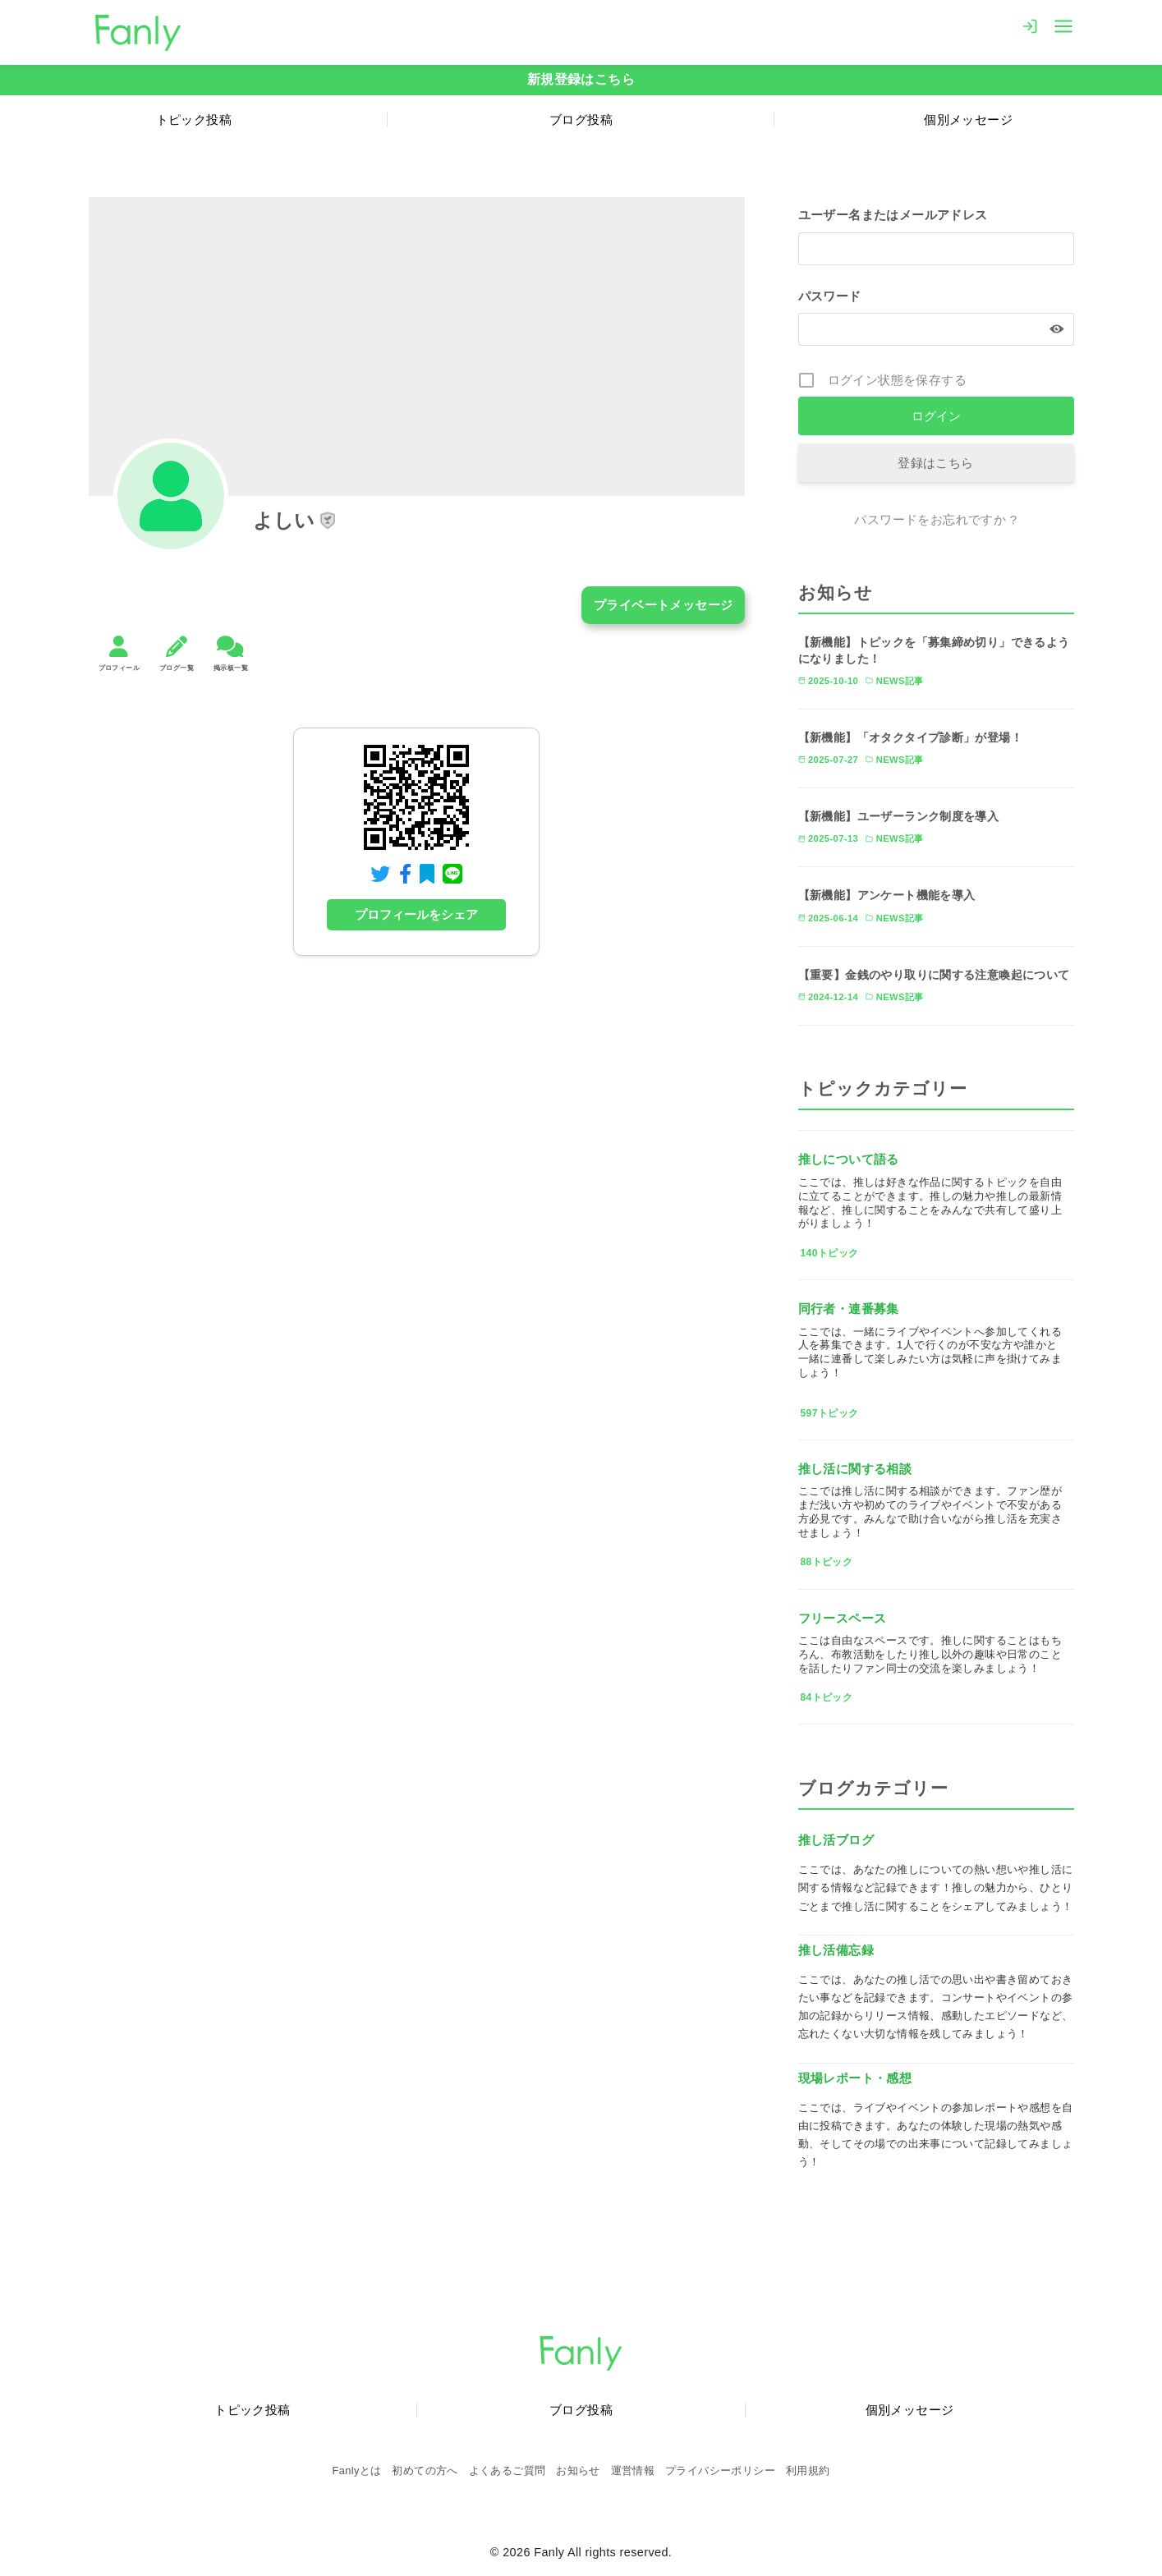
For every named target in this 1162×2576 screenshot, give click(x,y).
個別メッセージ (910, 2410)
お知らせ (578, 2470)
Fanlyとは (357, 2470)
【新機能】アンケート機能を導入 (887, 895)
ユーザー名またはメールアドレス (893, 216)
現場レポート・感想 (855, 2078)
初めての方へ (424, 2470)
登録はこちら (935, 463)
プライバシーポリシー (720, 2470)
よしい (284, 520)
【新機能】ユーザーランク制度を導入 (898, 816)
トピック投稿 (194, 119)
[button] (327, 520)
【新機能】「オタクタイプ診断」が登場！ (910, 737)
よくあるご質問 (507, 2470)
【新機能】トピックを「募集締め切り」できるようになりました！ (934, 650)
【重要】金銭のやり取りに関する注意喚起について (934, 974)
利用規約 (808, 2470)
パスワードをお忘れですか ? (935, 519)
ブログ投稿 (581, 119)
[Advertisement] (417, 1133)
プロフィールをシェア (416, 915)
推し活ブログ (836, 1840)
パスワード (829, 296)
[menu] (1063, 25)
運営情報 (633, 2470)
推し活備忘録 (836, 1950)
